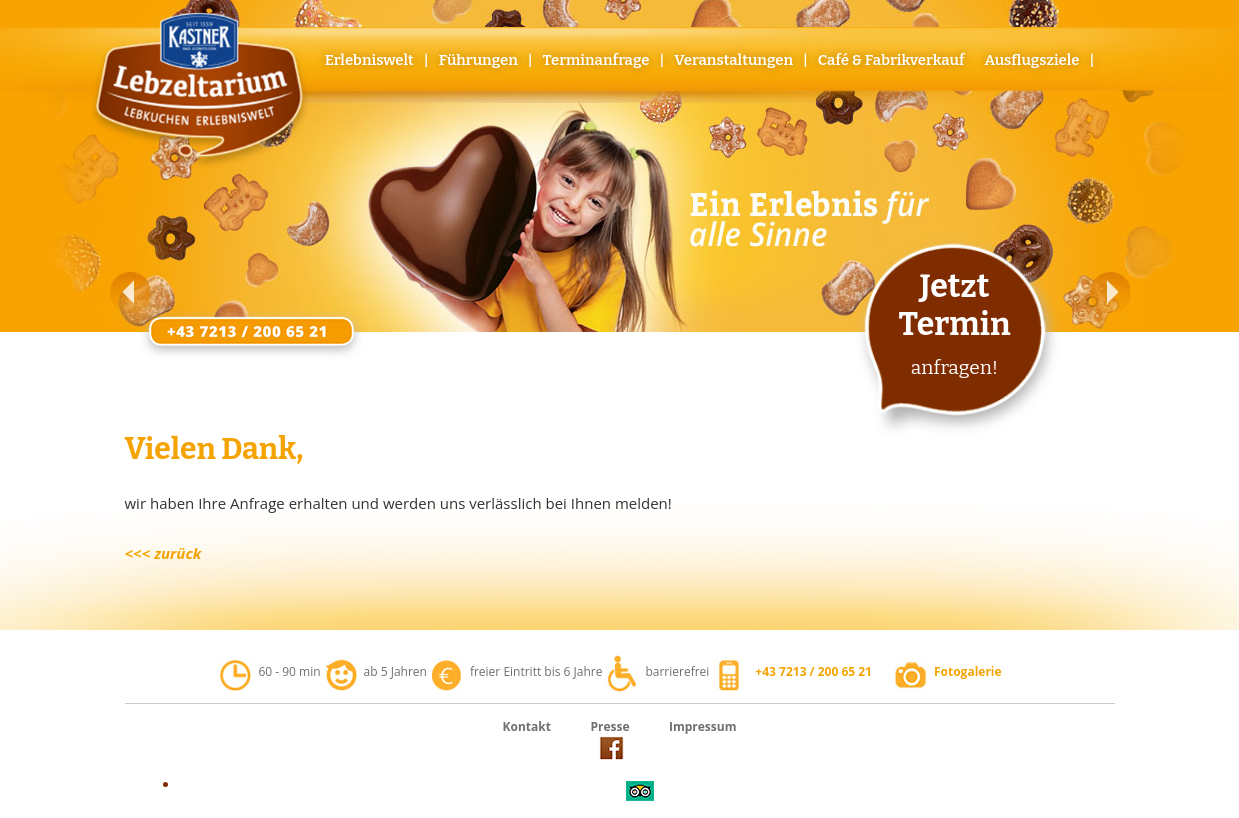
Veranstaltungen (733, 60)
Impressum (703, 726)
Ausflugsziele (1031, 60)
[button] (130, 292)
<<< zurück (163, 553)
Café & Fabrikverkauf (891, 60)
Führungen (478, 60)
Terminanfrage (596, 60)
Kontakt (527, 726)
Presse (609, 726)
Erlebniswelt (369, 60)
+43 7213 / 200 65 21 (813, 671)
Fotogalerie (968, 671)
